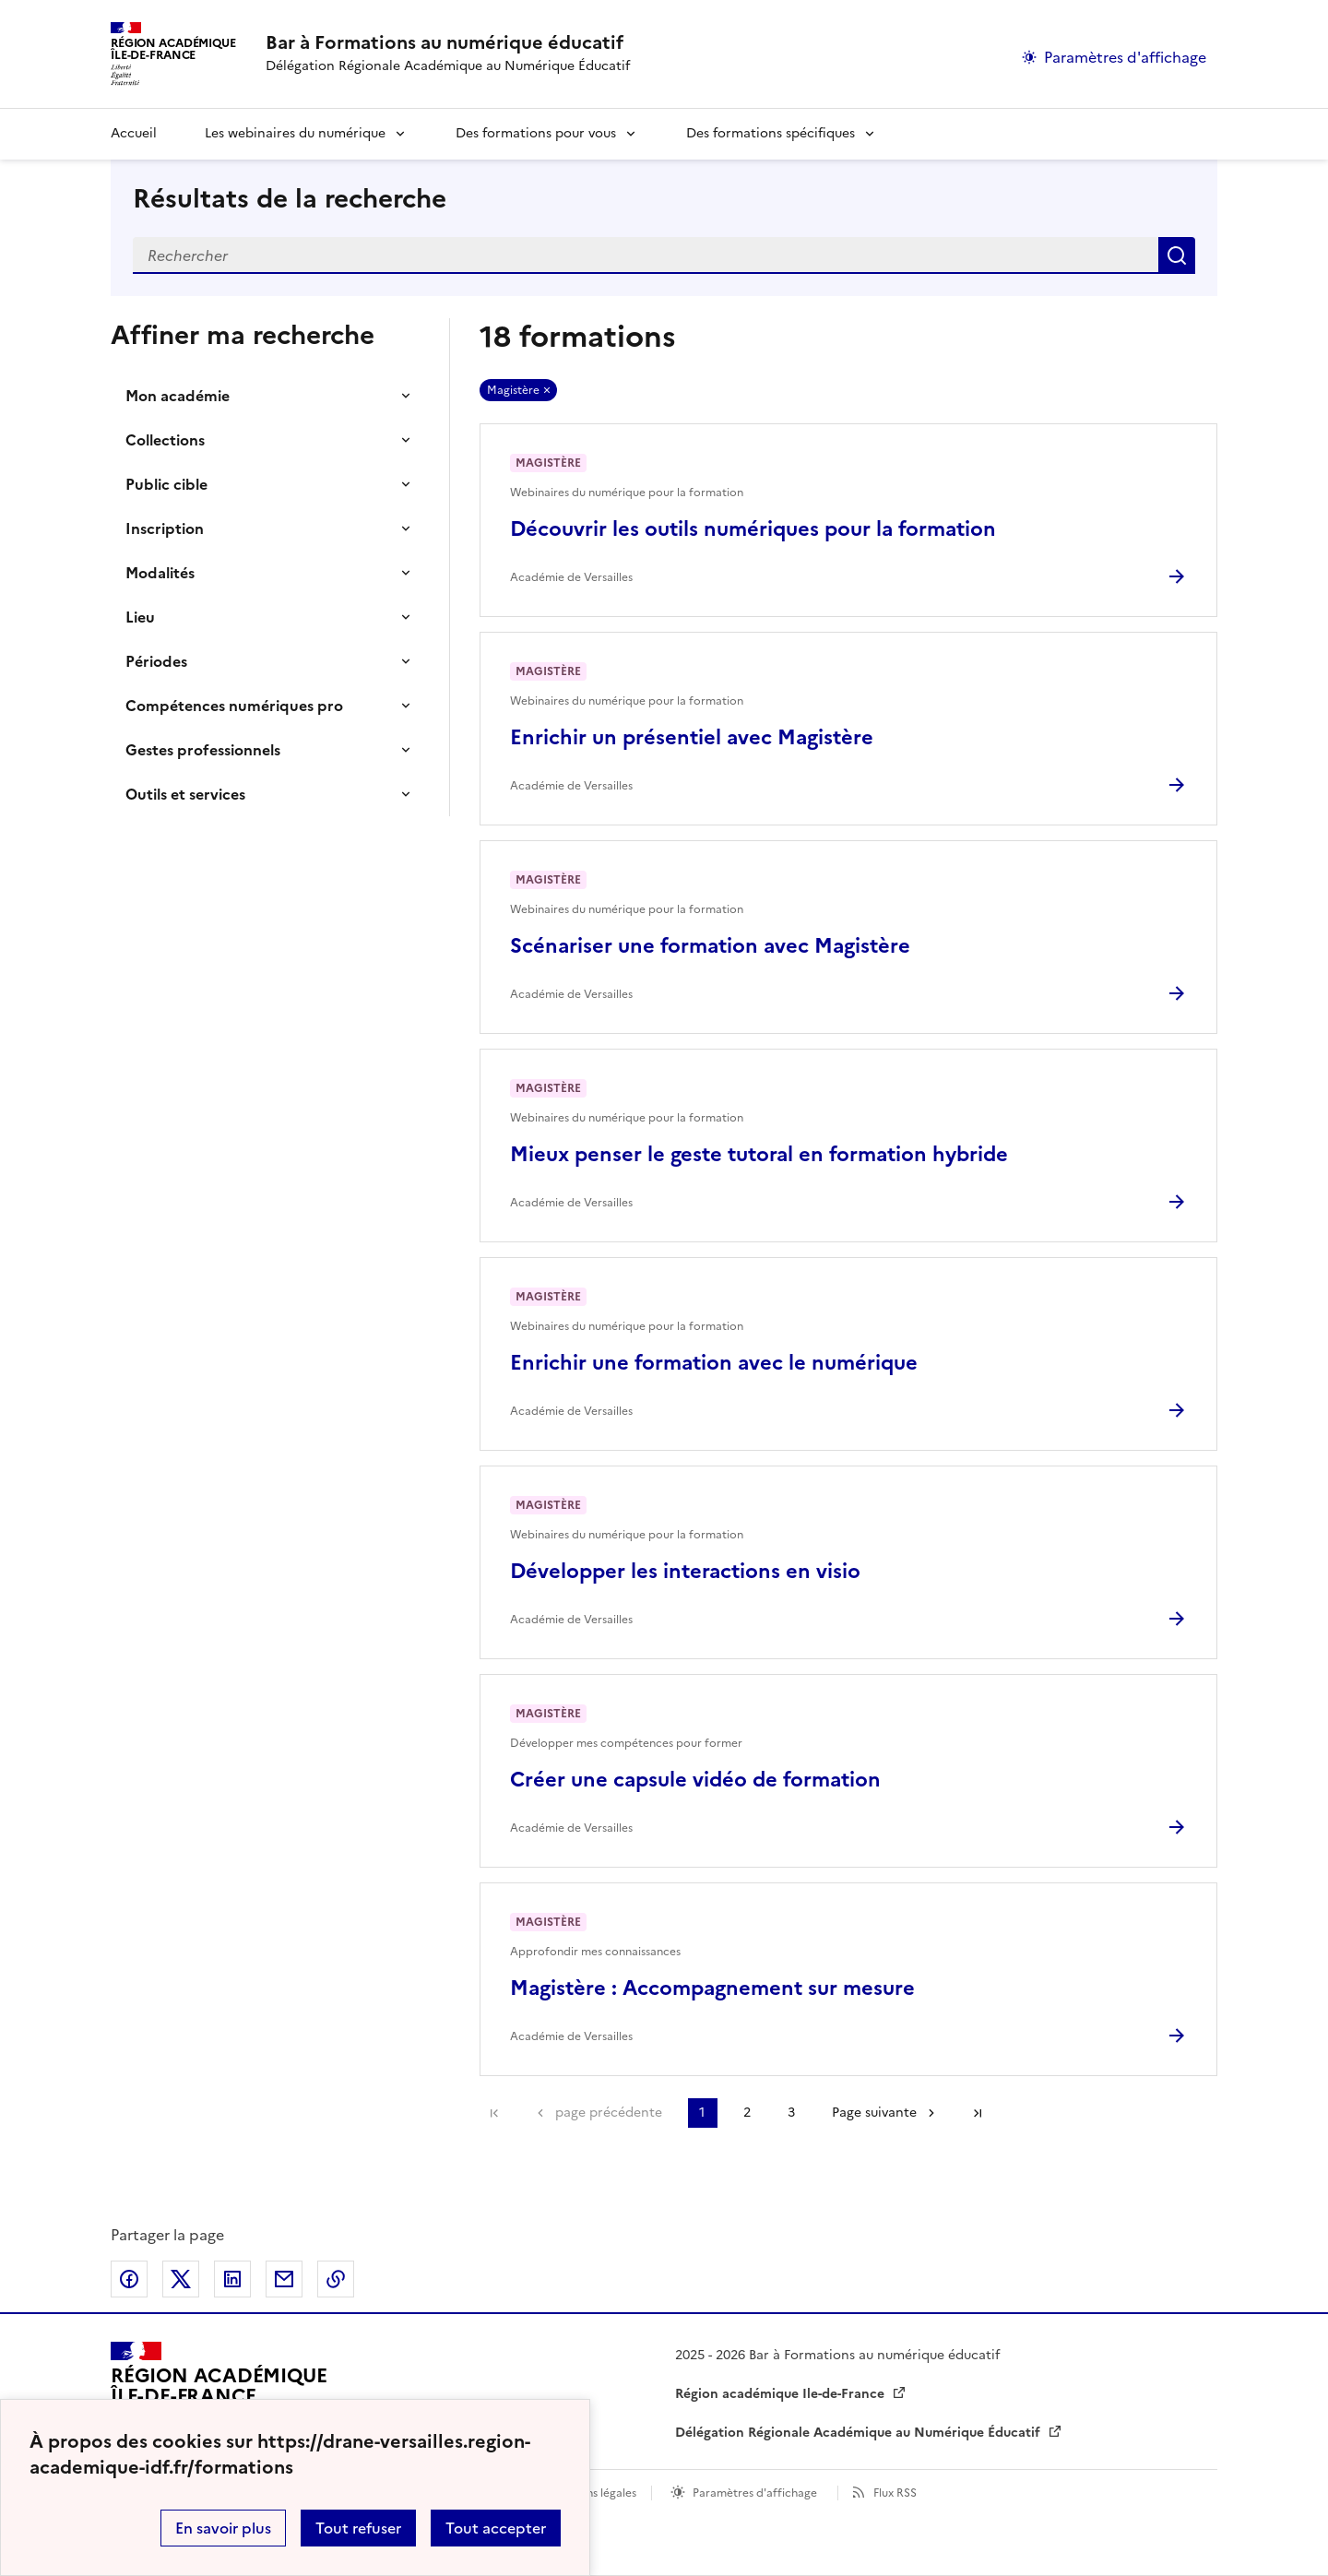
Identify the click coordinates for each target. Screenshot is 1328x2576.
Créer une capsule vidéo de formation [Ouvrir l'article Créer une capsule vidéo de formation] (695, 1779)
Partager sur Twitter (180, 2279)
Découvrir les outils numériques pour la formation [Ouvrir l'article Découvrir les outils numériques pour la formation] (753, 529)
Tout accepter (495, 2528)
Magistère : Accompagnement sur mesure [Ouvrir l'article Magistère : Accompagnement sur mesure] (712, 1988)
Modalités (160, 573)
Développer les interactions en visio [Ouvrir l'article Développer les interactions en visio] (685, 1571)
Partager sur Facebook (129, 2279)
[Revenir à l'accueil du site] (218, 2394)
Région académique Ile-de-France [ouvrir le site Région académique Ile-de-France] (781, 2394)
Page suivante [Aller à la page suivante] (874, 2112)
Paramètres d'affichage (755, 2493)
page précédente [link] (608, 2112)
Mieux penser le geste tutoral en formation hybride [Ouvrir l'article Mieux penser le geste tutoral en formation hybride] (759, 1154)
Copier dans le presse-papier (335, 2279)
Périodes (156, 661)
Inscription (164, 528)
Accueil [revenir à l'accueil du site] (134, 133)
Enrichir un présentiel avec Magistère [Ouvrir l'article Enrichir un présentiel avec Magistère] (691, 737)
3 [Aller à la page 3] (791, 2112)
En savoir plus (223, 2528)
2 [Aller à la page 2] (747, 2112)
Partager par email (284, 2279)
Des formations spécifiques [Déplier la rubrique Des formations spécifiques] (770, 133)
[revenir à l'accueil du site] (448, 42)
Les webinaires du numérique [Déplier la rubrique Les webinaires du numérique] (295, 133)
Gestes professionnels (202, 750)
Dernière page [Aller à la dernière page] (977, 2113)
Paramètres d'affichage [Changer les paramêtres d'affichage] (1125, 57)
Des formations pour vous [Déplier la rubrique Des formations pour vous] (536, 133)
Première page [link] (494, 2113)
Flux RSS (895, 2493)
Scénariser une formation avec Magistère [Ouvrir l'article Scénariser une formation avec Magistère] (710, 946)
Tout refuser (358, 2528)
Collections (165, 440)
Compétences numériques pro (234, 705)
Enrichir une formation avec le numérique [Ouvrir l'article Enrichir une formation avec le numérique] (714, 1362)
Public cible (166, 484)
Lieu (140, 617)
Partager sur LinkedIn (232, 2279)
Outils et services (185, 794)
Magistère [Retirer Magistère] (513, 390)
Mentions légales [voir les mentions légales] (592, 2493)
